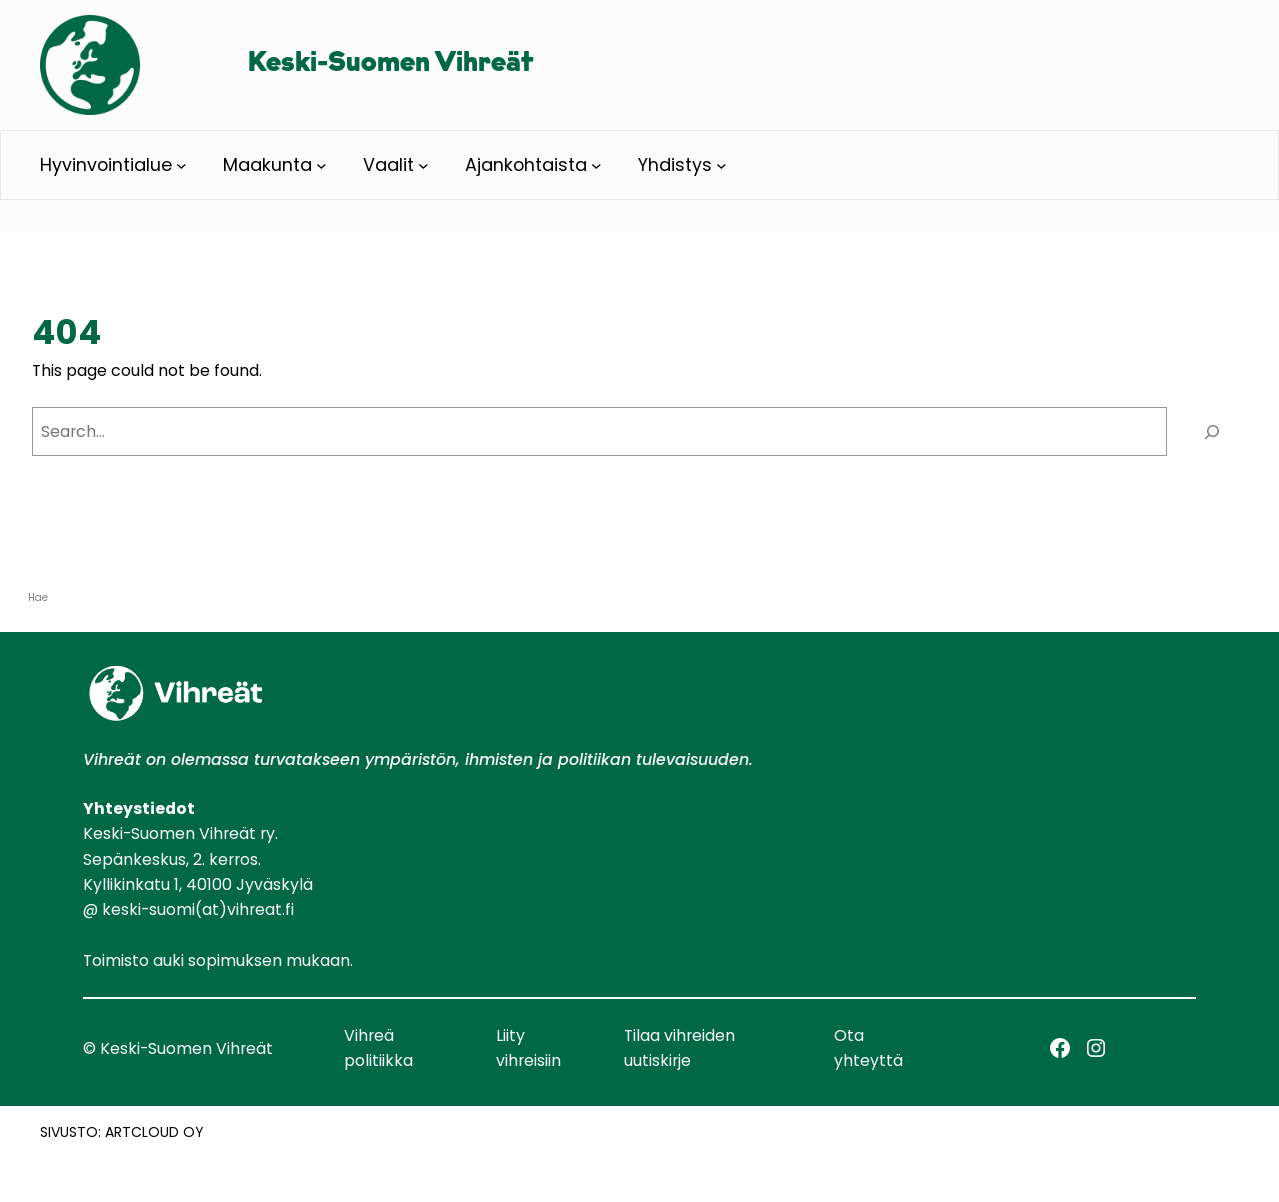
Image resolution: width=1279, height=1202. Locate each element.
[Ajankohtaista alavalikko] (596, 165)
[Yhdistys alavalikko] (721, 165)
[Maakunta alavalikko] (321, 165)
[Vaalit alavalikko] (423, 165)
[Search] (1212, 431)
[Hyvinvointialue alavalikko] (181, 165)
